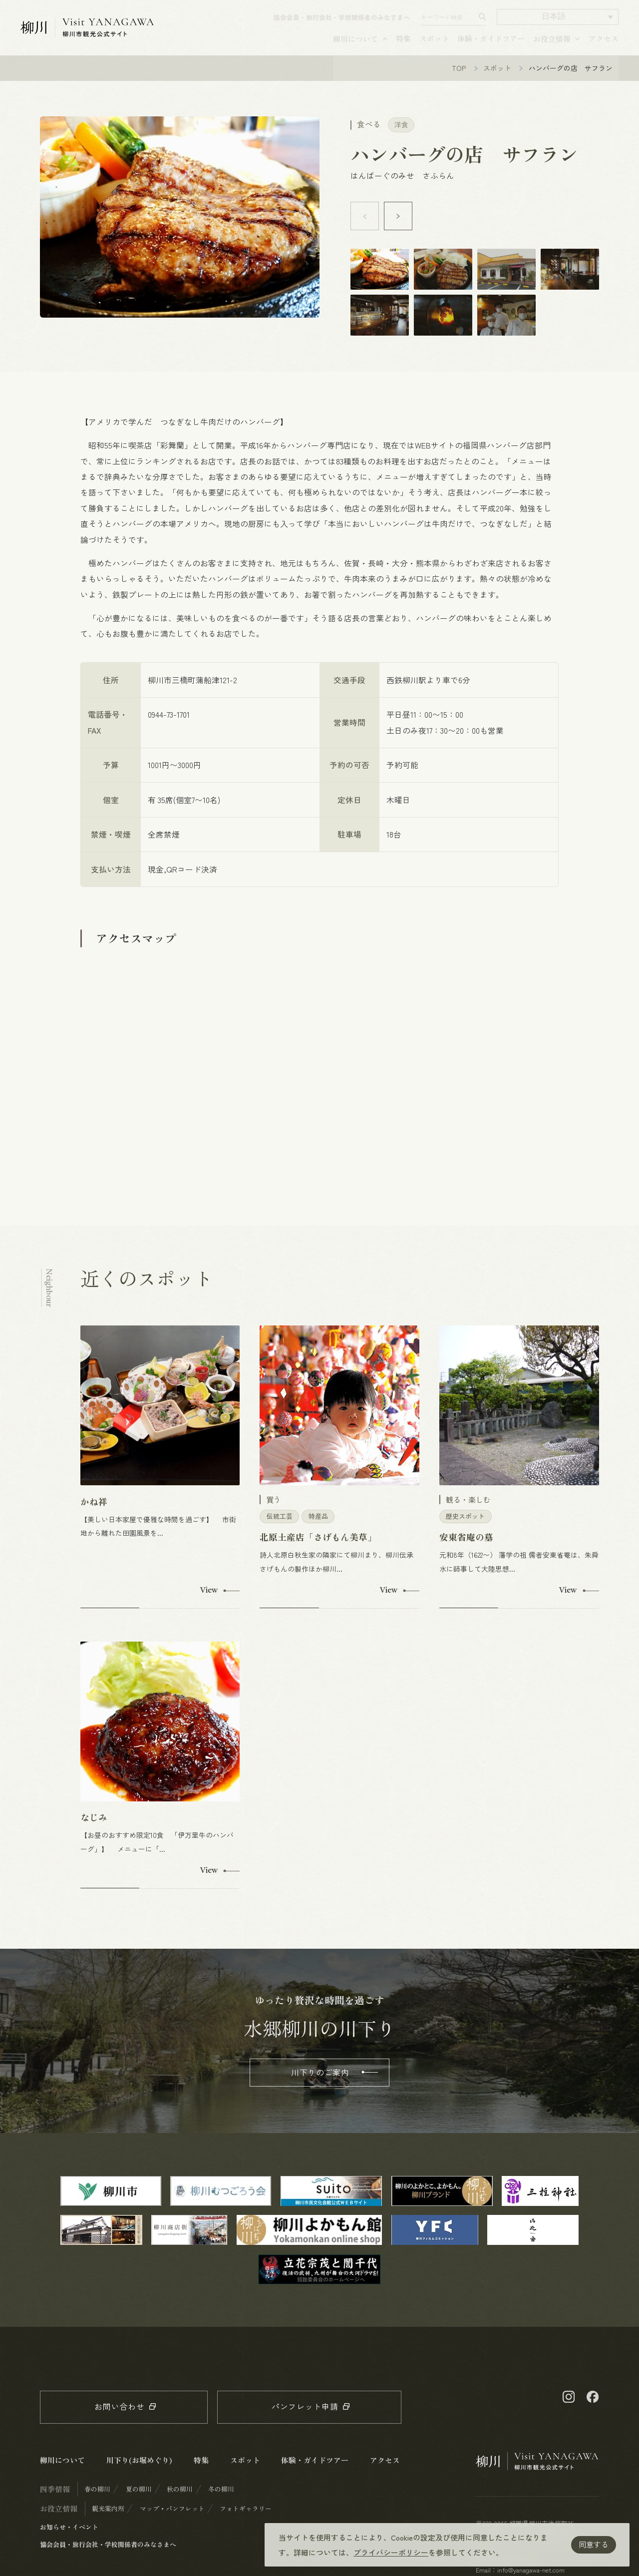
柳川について (355, 44)
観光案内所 (108, 2521)
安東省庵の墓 (466, 1549)
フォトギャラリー (246, 2521)
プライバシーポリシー (390, 2552)
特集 (403, 43)
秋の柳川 (180, 2502)
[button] (557, 22)
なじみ (93, 1829)
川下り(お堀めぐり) (139, 2473)
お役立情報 (552, 44)
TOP (459, 81)
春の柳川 (97, 2502)
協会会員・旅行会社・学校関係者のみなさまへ (342, 22)
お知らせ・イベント (69, 2540)
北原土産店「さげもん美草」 (318, 1549)
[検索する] (482, 22)
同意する (594, 2544)
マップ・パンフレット (172, 2521)
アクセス (604, 43)
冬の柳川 (221, 2502)
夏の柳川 (139, 2502)
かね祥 (93, 1514)
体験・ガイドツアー (491, 43)
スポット (434, 43)
